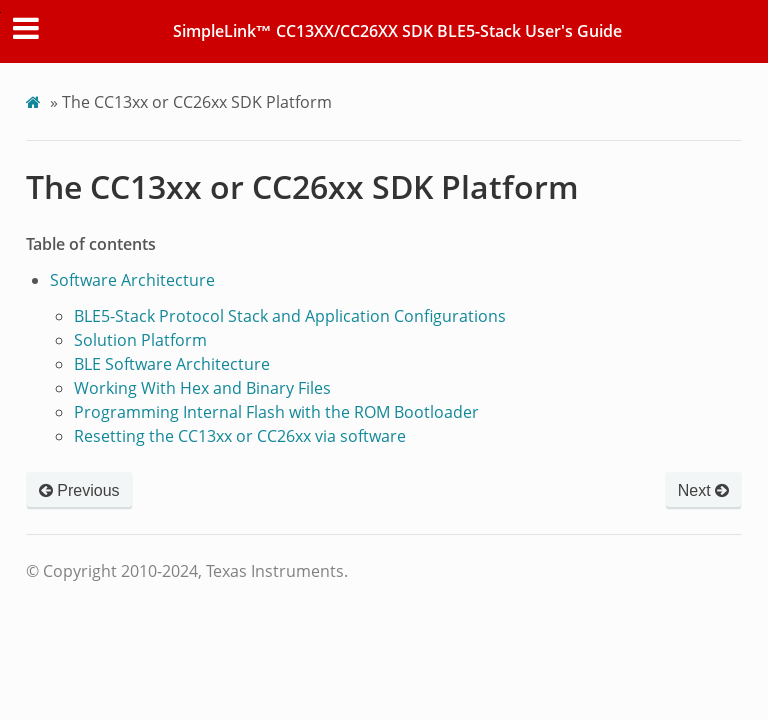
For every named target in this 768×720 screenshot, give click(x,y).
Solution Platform (140, 340)
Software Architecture (132, 280)
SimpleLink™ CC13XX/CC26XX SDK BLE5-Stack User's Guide (397, 31)
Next (703, 490)
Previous (79, 490)
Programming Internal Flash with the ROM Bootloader (276, 412)
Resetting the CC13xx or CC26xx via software (240, 436)
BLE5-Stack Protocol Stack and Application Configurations (290, 316)
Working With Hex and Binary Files (202, 388)
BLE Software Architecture (172, 364)
